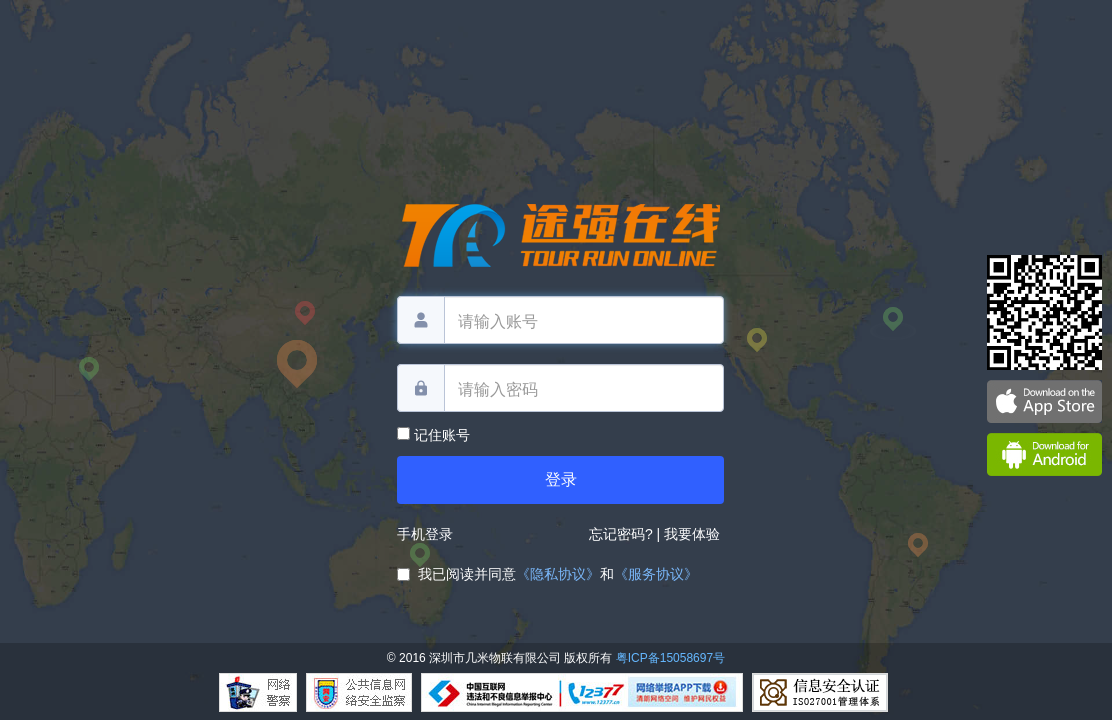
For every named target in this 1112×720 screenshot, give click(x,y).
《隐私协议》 (558, 574)
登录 (561, 479)
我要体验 (694, 534)
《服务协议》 (656, 574)
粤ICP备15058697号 (670, 658)
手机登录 (425, 534)
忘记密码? (621, 534)
